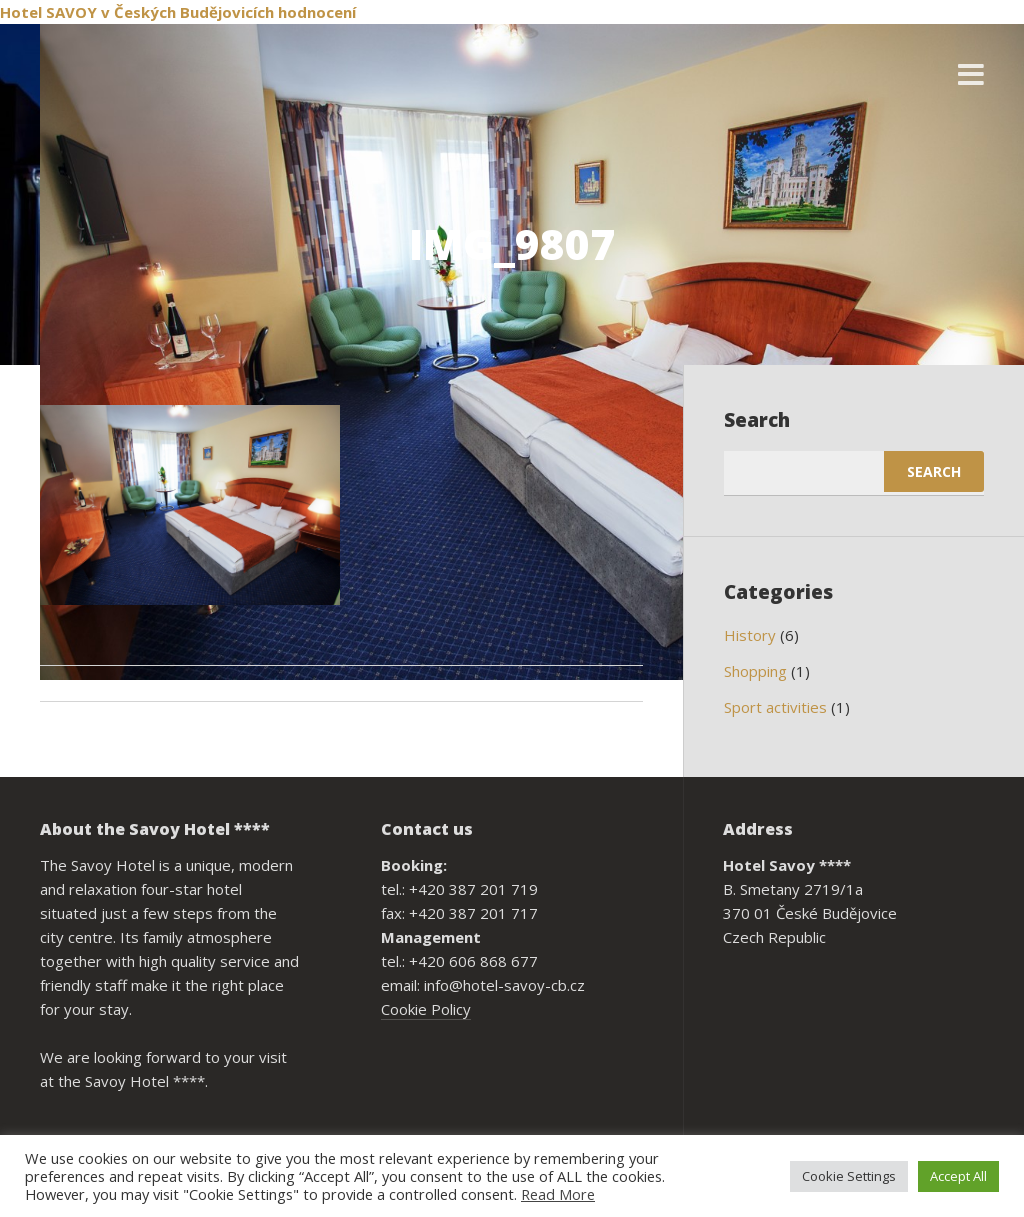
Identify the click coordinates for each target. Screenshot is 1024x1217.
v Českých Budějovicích (187, 12)
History (750, 635)
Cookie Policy (426, 1009)
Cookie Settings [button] (849, 1176)
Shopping (755, 671)
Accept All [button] (958, 1176)
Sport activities (775, 707)
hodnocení (317, 12)
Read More (558, 1194)
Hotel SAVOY (48, 12)
